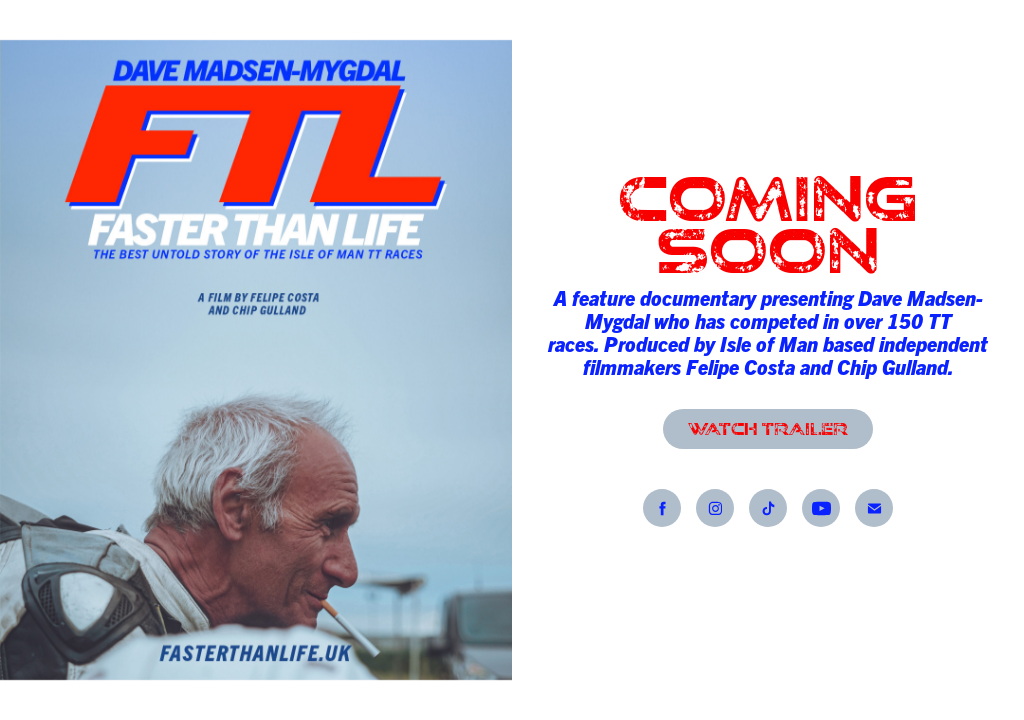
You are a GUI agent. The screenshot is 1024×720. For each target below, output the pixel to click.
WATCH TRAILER (768, 428)
